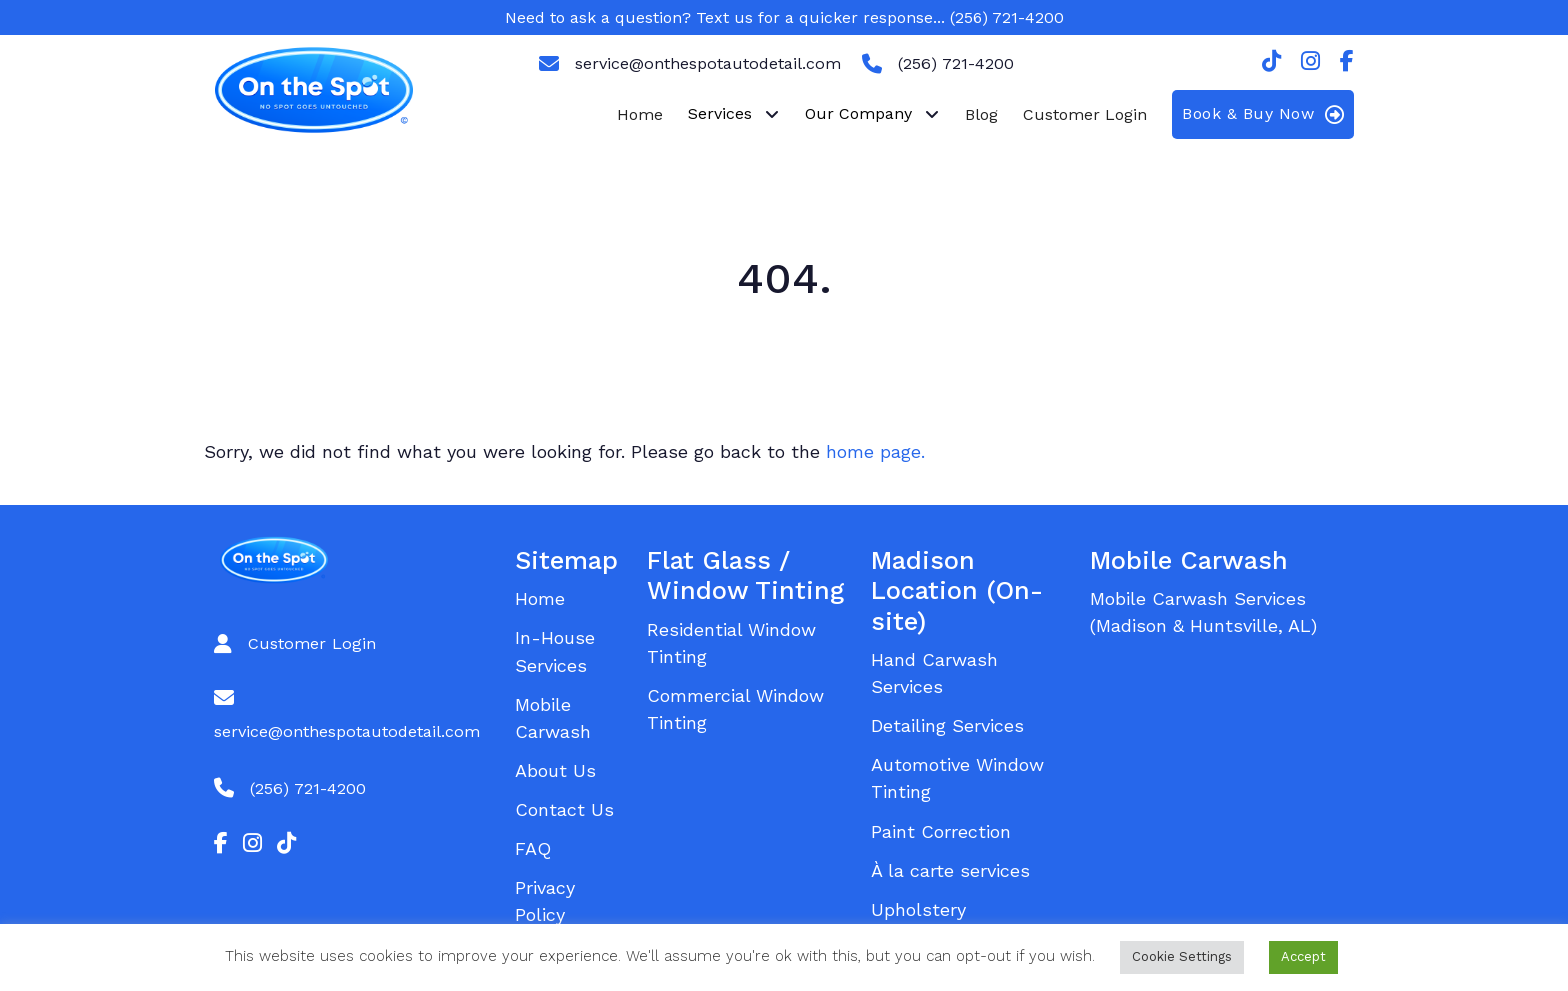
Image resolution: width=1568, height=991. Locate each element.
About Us (555, 770)
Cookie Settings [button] (1182, 956)
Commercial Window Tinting (735, 709)
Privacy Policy (545, 901)
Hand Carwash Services (934, 673)
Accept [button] (1303, 956)
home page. (875, 451)
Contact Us (564, 809)
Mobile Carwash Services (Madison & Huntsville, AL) (1203, 612)
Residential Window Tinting (731, 643)
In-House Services (555, 651)
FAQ (533, 848)
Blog (981, 114)
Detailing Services (947, 725)
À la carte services (950, 870)
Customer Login (1085, 114)
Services (720, 113)
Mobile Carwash (553, 718)
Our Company (858, 113)
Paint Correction (941, 831)
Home (640, 114)
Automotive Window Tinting (957, 778)
